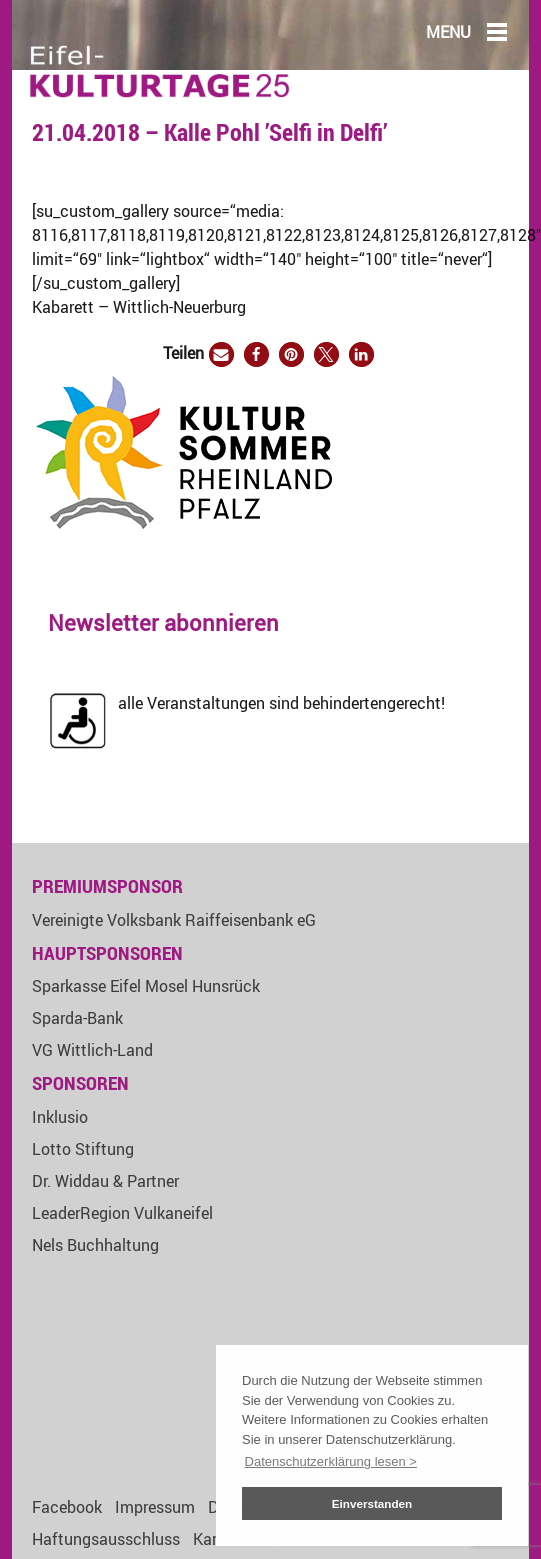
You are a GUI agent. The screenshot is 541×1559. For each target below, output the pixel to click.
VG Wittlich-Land (92, 1050)
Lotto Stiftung (83, 1149)
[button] (221, 354)
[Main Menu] (497, 31)
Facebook (67, 1507)
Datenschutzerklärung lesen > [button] (331, 1461)
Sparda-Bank (77, 1018)
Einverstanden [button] (372, 1503)
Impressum (155, 1507)
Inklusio (60, 1117)
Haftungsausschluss (106, 1539)
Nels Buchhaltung (95, 1245)
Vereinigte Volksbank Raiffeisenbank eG (174, 920)
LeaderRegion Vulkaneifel (122, 1213)
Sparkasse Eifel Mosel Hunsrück (146, 986)
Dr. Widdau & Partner (105, 1181)
